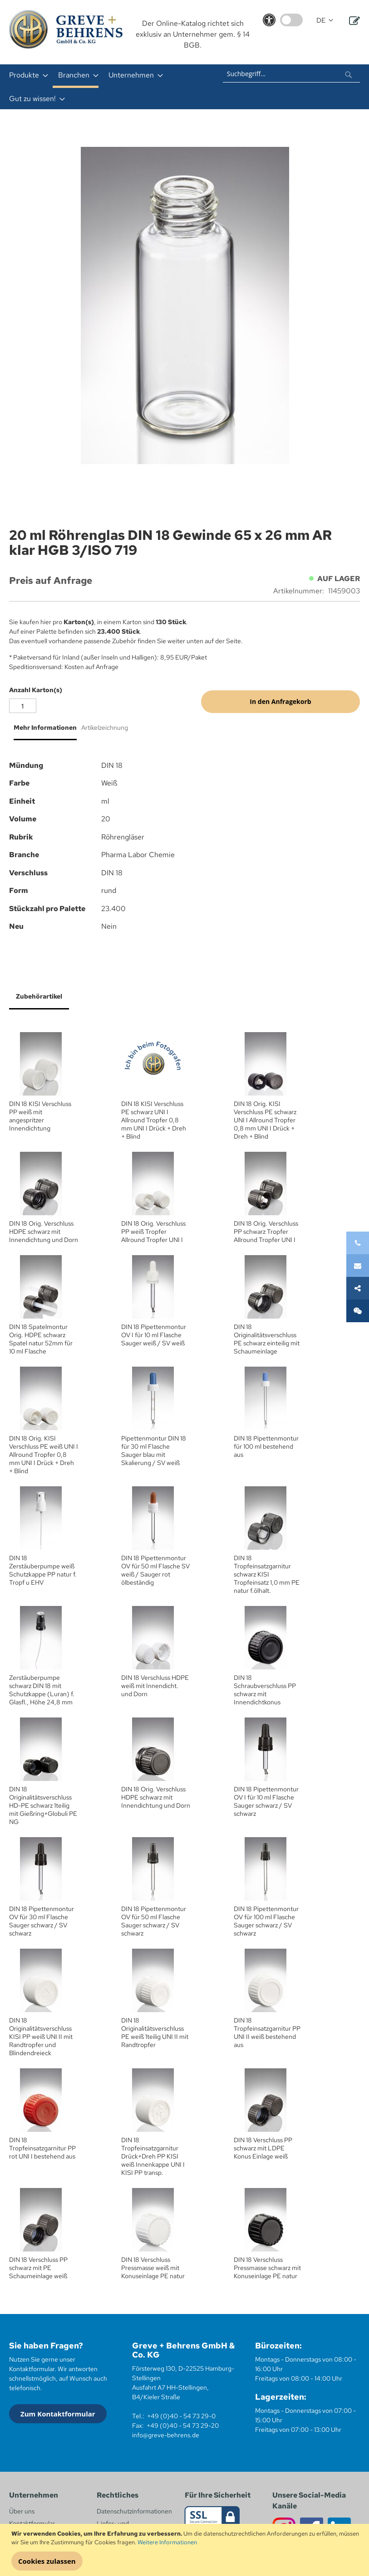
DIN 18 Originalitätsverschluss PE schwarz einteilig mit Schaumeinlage (267, 1339)
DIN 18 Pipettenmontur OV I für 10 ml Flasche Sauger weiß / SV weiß (153, 1335)
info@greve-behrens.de (165, 2435)
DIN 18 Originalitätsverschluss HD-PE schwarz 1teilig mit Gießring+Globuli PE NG (43, 1805)
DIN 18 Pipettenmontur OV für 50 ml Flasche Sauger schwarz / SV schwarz (153, 1921)
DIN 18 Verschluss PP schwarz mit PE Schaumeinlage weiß (38, 2268)
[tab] (43, 731)
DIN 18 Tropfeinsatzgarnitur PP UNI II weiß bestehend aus (267, 2032)
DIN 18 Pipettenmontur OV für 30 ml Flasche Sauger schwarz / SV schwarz (41, 1921)
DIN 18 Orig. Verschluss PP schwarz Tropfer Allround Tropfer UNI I (266, 1231)
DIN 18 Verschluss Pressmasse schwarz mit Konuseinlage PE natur (267, 2268)
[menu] (108, 86)
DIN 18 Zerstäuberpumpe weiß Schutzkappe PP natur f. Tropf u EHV (43, 1570)
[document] (185, 2550)
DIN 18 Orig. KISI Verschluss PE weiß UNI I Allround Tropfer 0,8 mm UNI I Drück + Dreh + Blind (43, 1454)
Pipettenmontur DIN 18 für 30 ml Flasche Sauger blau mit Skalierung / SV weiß (153, 1450)
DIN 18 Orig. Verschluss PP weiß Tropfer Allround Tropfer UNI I (153, 1231)
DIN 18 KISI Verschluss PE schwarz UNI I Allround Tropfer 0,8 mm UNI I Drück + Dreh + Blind (153, 1120)
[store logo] (66, 29)
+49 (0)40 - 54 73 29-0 (181, 2416)
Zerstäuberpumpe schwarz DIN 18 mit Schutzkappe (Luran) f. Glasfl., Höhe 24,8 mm (41, 1690)
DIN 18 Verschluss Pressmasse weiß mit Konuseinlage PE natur (153, 2268)
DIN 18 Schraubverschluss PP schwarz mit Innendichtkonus (265, 1690)
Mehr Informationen (45, 727)
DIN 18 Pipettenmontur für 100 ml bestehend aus (266, 1446)
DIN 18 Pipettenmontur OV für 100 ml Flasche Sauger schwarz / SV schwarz (266, 1921)
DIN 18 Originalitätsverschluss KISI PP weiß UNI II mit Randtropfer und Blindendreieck (41, 2036)
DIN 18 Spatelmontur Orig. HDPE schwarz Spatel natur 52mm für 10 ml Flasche (41, 1339)
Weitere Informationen (167, 2542)
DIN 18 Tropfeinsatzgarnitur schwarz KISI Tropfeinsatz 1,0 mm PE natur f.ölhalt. (267, 1574)
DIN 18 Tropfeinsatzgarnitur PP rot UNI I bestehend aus (42, 2148)
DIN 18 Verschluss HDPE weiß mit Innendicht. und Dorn (155, 1686)
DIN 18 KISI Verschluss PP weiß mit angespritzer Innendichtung (40, 1116)
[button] (324, 20)
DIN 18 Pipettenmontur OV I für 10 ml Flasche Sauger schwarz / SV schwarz (266, 1801)
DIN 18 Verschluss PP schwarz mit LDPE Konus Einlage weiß (263, 2148)
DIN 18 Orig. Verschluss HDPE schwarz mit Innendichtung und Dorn (43, 1231)
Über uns (21, 2511)
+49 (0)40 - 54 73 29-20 (183, 2425)
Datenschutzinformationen (134, 2511)
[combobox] (291, 73)
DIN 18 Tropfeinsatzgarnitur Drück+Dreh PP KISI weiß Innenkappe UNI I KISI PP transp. (153, 2156)
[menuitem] (26, 75)
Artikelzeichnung (104, 727)
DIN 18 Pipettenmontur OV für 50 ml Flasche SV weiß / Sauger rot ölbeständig (155, 1570)
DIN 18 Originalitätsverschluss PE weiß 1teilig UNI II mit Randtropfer (154, 2032)
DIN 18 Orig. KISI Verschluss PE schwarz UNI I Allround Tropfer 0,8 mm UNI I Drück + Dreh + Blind (265, 1120)
